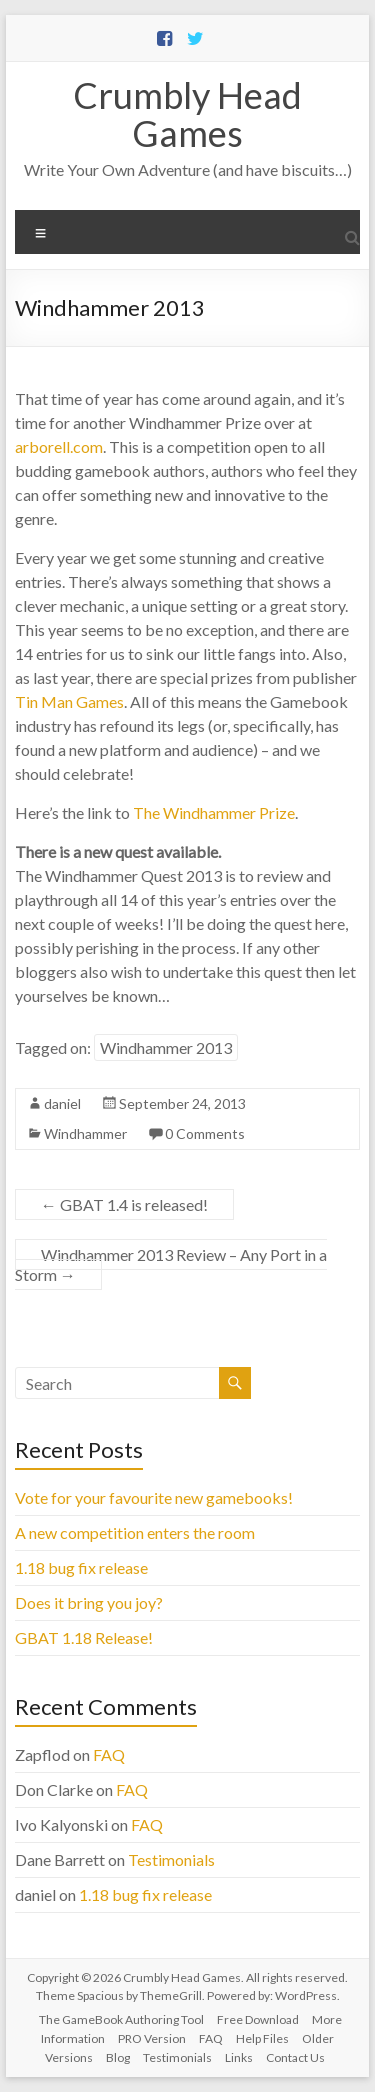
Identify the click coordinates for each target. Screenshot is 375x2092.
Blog (118, 2057)
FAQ (109, 1754)
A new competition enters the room (135, 1532)
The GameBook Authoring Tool (121, 2019)
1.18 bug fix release (81, 1567)
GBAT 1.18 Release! (84, 1637)
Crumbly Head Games (187, 114)
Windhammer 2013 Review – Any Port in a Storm (171, 1264)
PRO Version (152, 2038)
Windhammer (85, 1133)
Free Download (258, 2019)
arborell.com (59, 446)
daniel (62, 1103)
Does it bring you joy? (89, 1602)
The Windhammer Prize (214, 812)
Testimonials (171, 1859)
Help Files (262, 2038)
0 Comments (205, 1133)
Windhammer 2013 (166, 1047)
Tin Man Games (69, 701)
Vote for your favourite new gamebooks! (154, 1497)
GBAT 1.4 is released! (124, 1204)
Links (239, 2057)
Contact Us (295, 2057)
